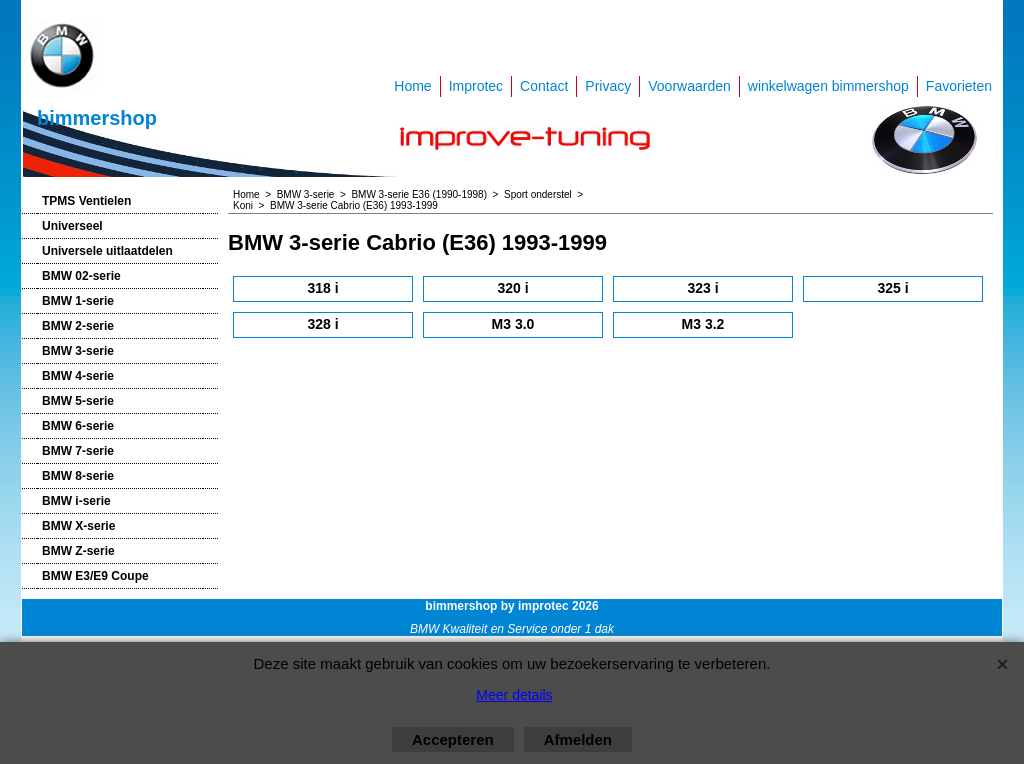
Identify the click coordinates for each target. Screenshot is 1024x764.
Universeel (72, 226)
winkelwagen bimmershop (828, 86)
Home (412, 86)
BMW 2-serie (78, 326)
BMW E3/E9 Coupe (95, 576)
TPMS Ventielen (86, 201)
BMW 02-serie (81, 276)
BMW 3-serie (78, 351)
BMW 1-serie (78, 301)
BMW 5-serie (78, 401)
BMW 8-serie (78, 476)
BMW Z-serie (78, 551)
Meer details (514, 695)
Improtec (476, 86)
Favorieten (959, 86)
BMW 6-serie (78, 426)
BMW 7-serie (78, 451)
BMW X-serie (78, 526)
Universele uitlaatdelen (107, 251)
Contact (544, 86)
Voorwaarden (689, 86)
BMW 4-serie (78, 376)
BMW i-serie (76, 501)
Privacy (608, 86)
